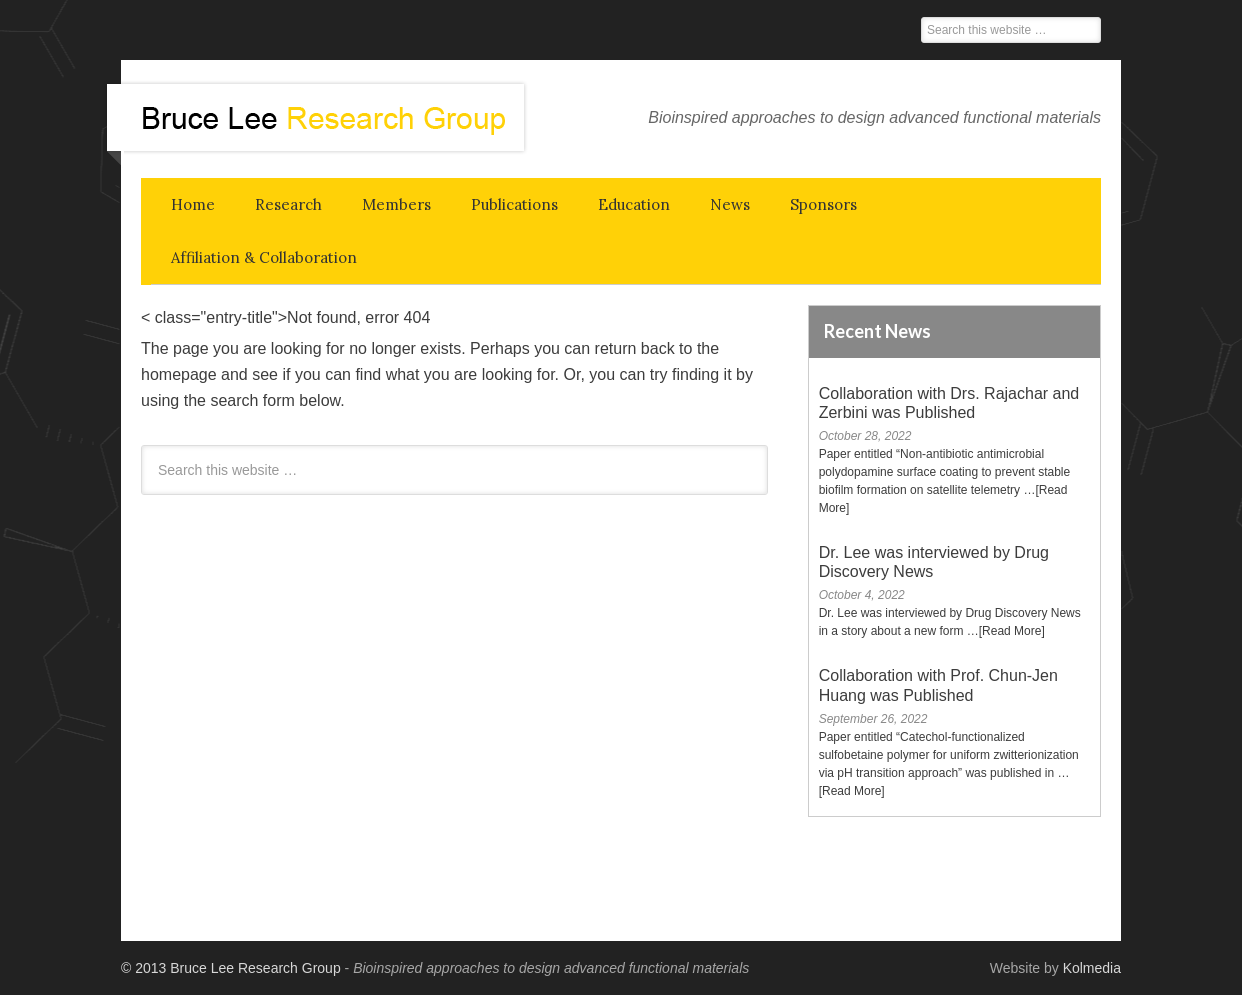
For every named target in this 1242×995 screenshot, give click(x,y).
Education (634, 204)
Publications (514, 204)
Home (193, 204)
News (730, 204)
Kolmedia (1092, 968)
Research (288, 204)
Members (396, 204)
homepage (179, 374)
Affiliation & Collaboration (264, 257)
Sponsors (823, 204)
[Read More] (1012, 631)
